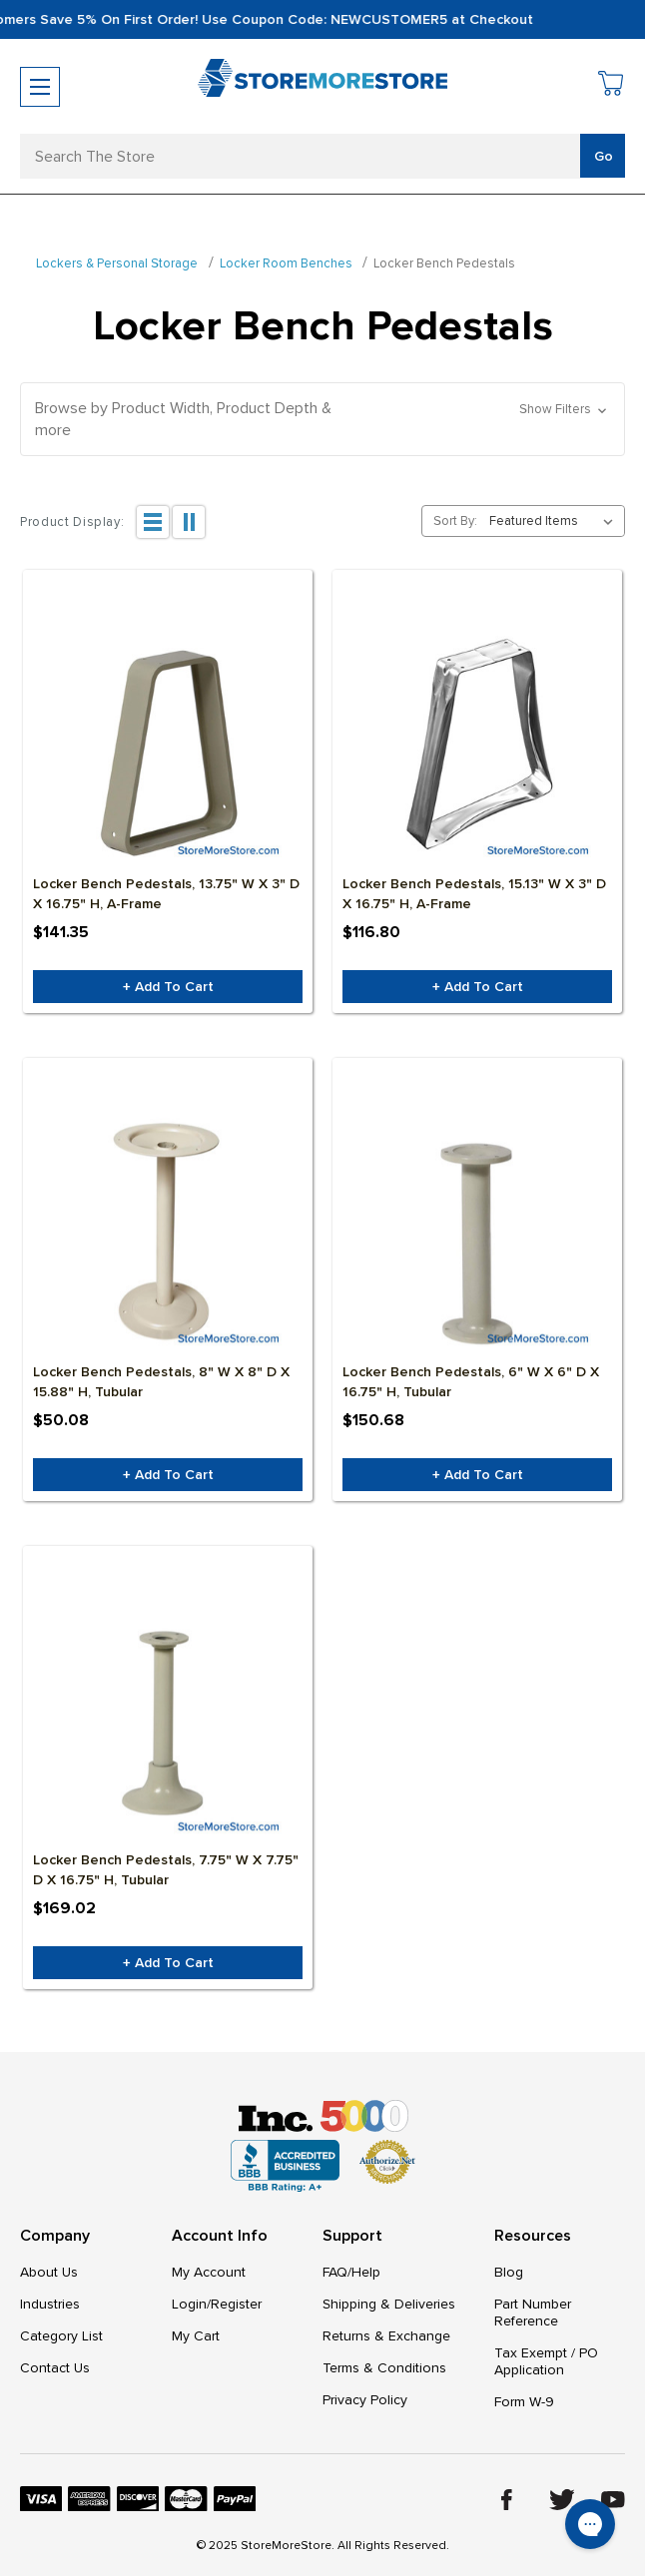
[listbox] (555, 521)
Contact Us (55, 2367)
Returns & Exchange (386, 2335)
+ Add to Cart (168, 986)
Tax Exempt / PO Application (546, 2361)
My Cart (196, 2335)
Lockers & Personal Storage (117, 263)
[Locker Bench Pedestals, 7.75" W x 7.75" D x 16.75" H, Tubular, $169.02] (168, 1719)
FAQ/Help (351, 2272)
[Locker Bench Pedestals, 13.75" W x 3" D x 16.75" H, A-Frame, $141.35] (168, 743)
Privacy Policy (364, 2399)
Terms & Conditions (384, 2367)
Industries (50, 2304)
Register (236, 2304)
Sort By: (455, 521)
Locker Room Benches (286, 263)
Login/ (191, 2304)
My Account (209, 2272)
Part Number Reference (532, 2312)
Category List (61, 2335)
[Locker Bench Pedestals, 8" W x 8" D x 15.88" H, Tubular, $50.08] (168, 1231)
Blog (508, 2272)
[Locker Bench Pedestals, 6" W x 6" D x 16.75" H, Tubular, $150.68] (477, 1231)
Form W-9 (524, 2401)
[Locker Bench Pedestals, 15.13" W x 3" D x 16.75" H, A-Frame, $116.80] (477, 743)
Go (603, 156)
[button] (322, 419)
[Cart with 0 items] (611, 86)
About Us (49, 2272)
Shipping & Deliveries (388, 2304)
